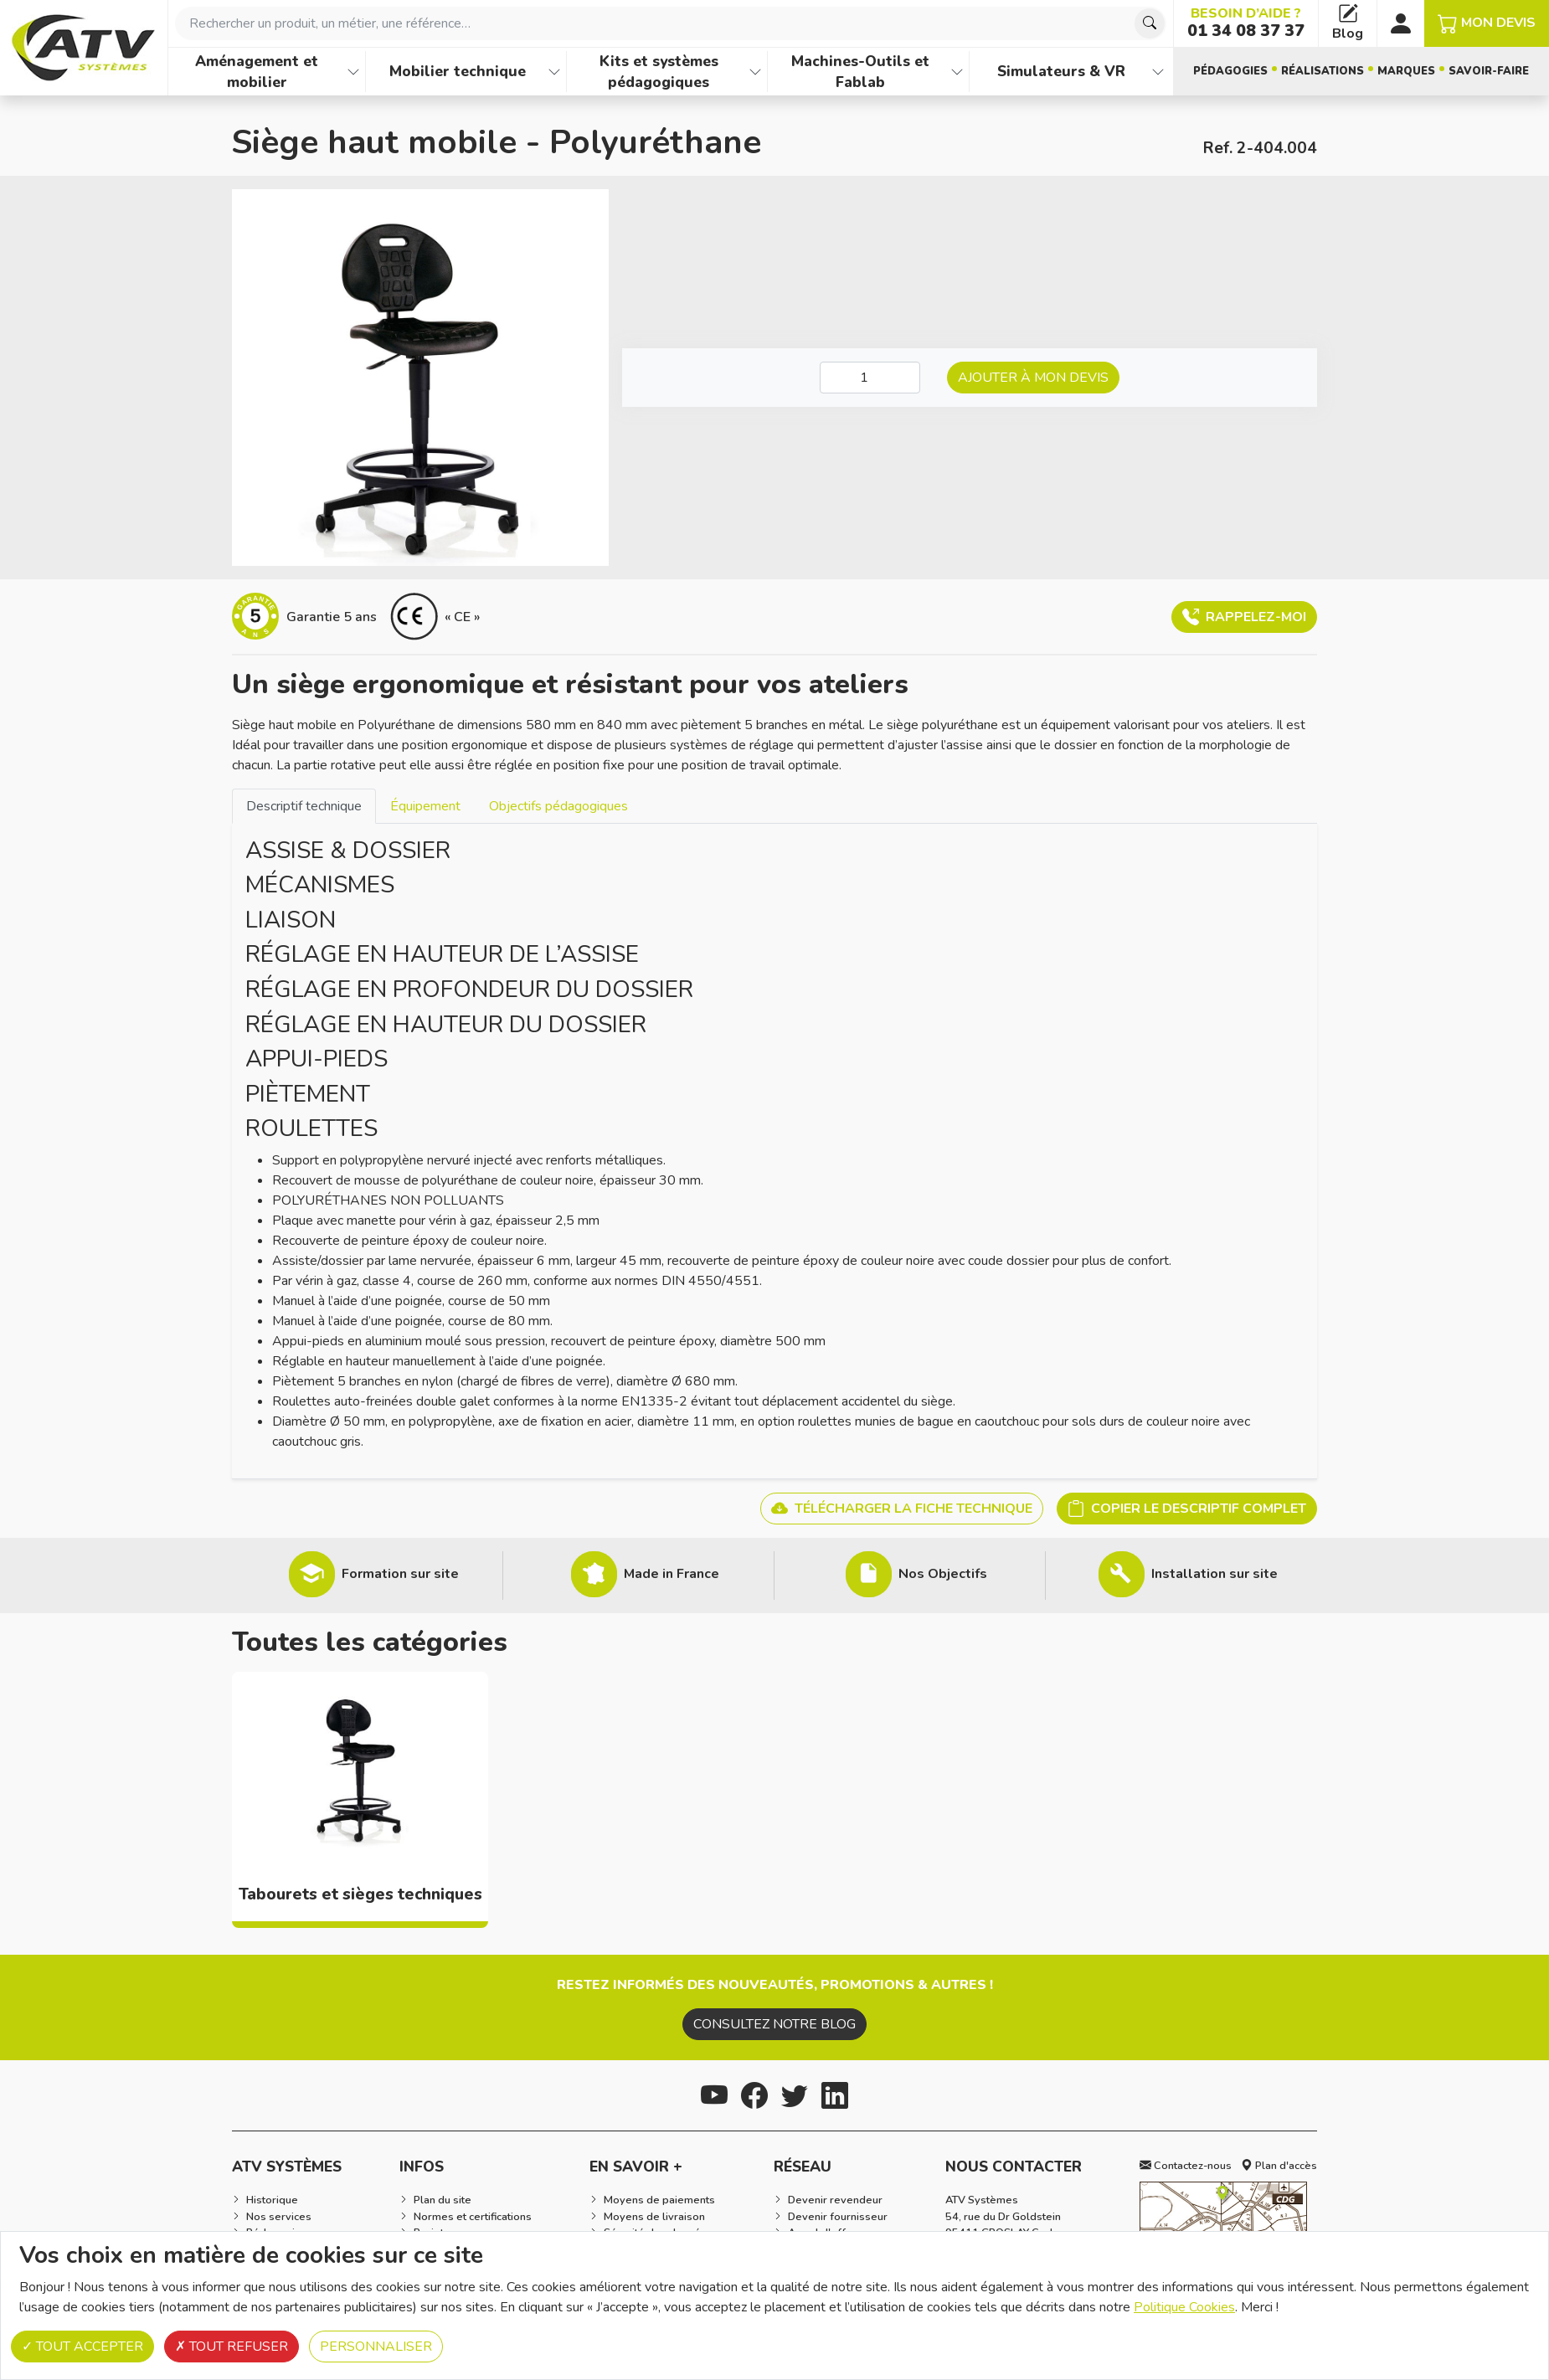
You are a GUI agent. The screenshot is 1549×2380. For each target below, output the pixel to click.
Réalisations (1322, 71)
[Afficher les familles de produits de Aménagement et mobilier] (353, 71)
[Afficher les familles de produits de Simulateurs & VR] (1158, 71)
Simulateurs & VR (1061, 71)
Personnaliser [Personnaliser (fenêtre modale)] (376, 2346)
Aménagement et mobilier (256, 71)
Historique (272, 2200)
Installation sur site (1214, 1574)
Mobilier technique (457, 71)
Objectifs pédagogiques (558, 806)
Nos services (278, 2216)
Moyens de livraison (654, 2216)
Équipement (425, 806)
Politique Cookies (1184, 2307)
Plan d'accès (1279, 2165)
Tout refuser (231, 2346)
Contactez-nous (1186, 2165)
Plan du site (442, 2200)
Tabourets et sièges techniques (360, 1894)
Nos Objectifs (942, 1574)
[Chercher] (1150, 23)
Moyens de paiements (659, 2200)
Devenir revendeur (835, 2200)
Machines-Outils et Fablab (860, 71)
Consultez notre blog (774, 2024)
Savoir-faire (1489, 71)
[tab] (304, 806)
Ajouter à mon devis (1033, 377)
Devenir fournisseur (838, 2216)
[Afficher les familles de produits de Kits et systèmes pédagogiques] (755, 71)
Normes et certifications (473, 2216)
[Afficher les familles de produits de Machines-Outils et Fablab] (957, 71)
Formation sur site (400, 1574)
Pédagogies (1230, 71)
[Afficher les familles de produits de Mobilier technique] (554, 71)
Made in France (671, 1574)
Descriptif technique (304, 806)
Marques (1406, 71)
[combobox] (670, 23)
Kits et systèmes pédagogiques (659, 71)
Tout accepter (82, 2346)
